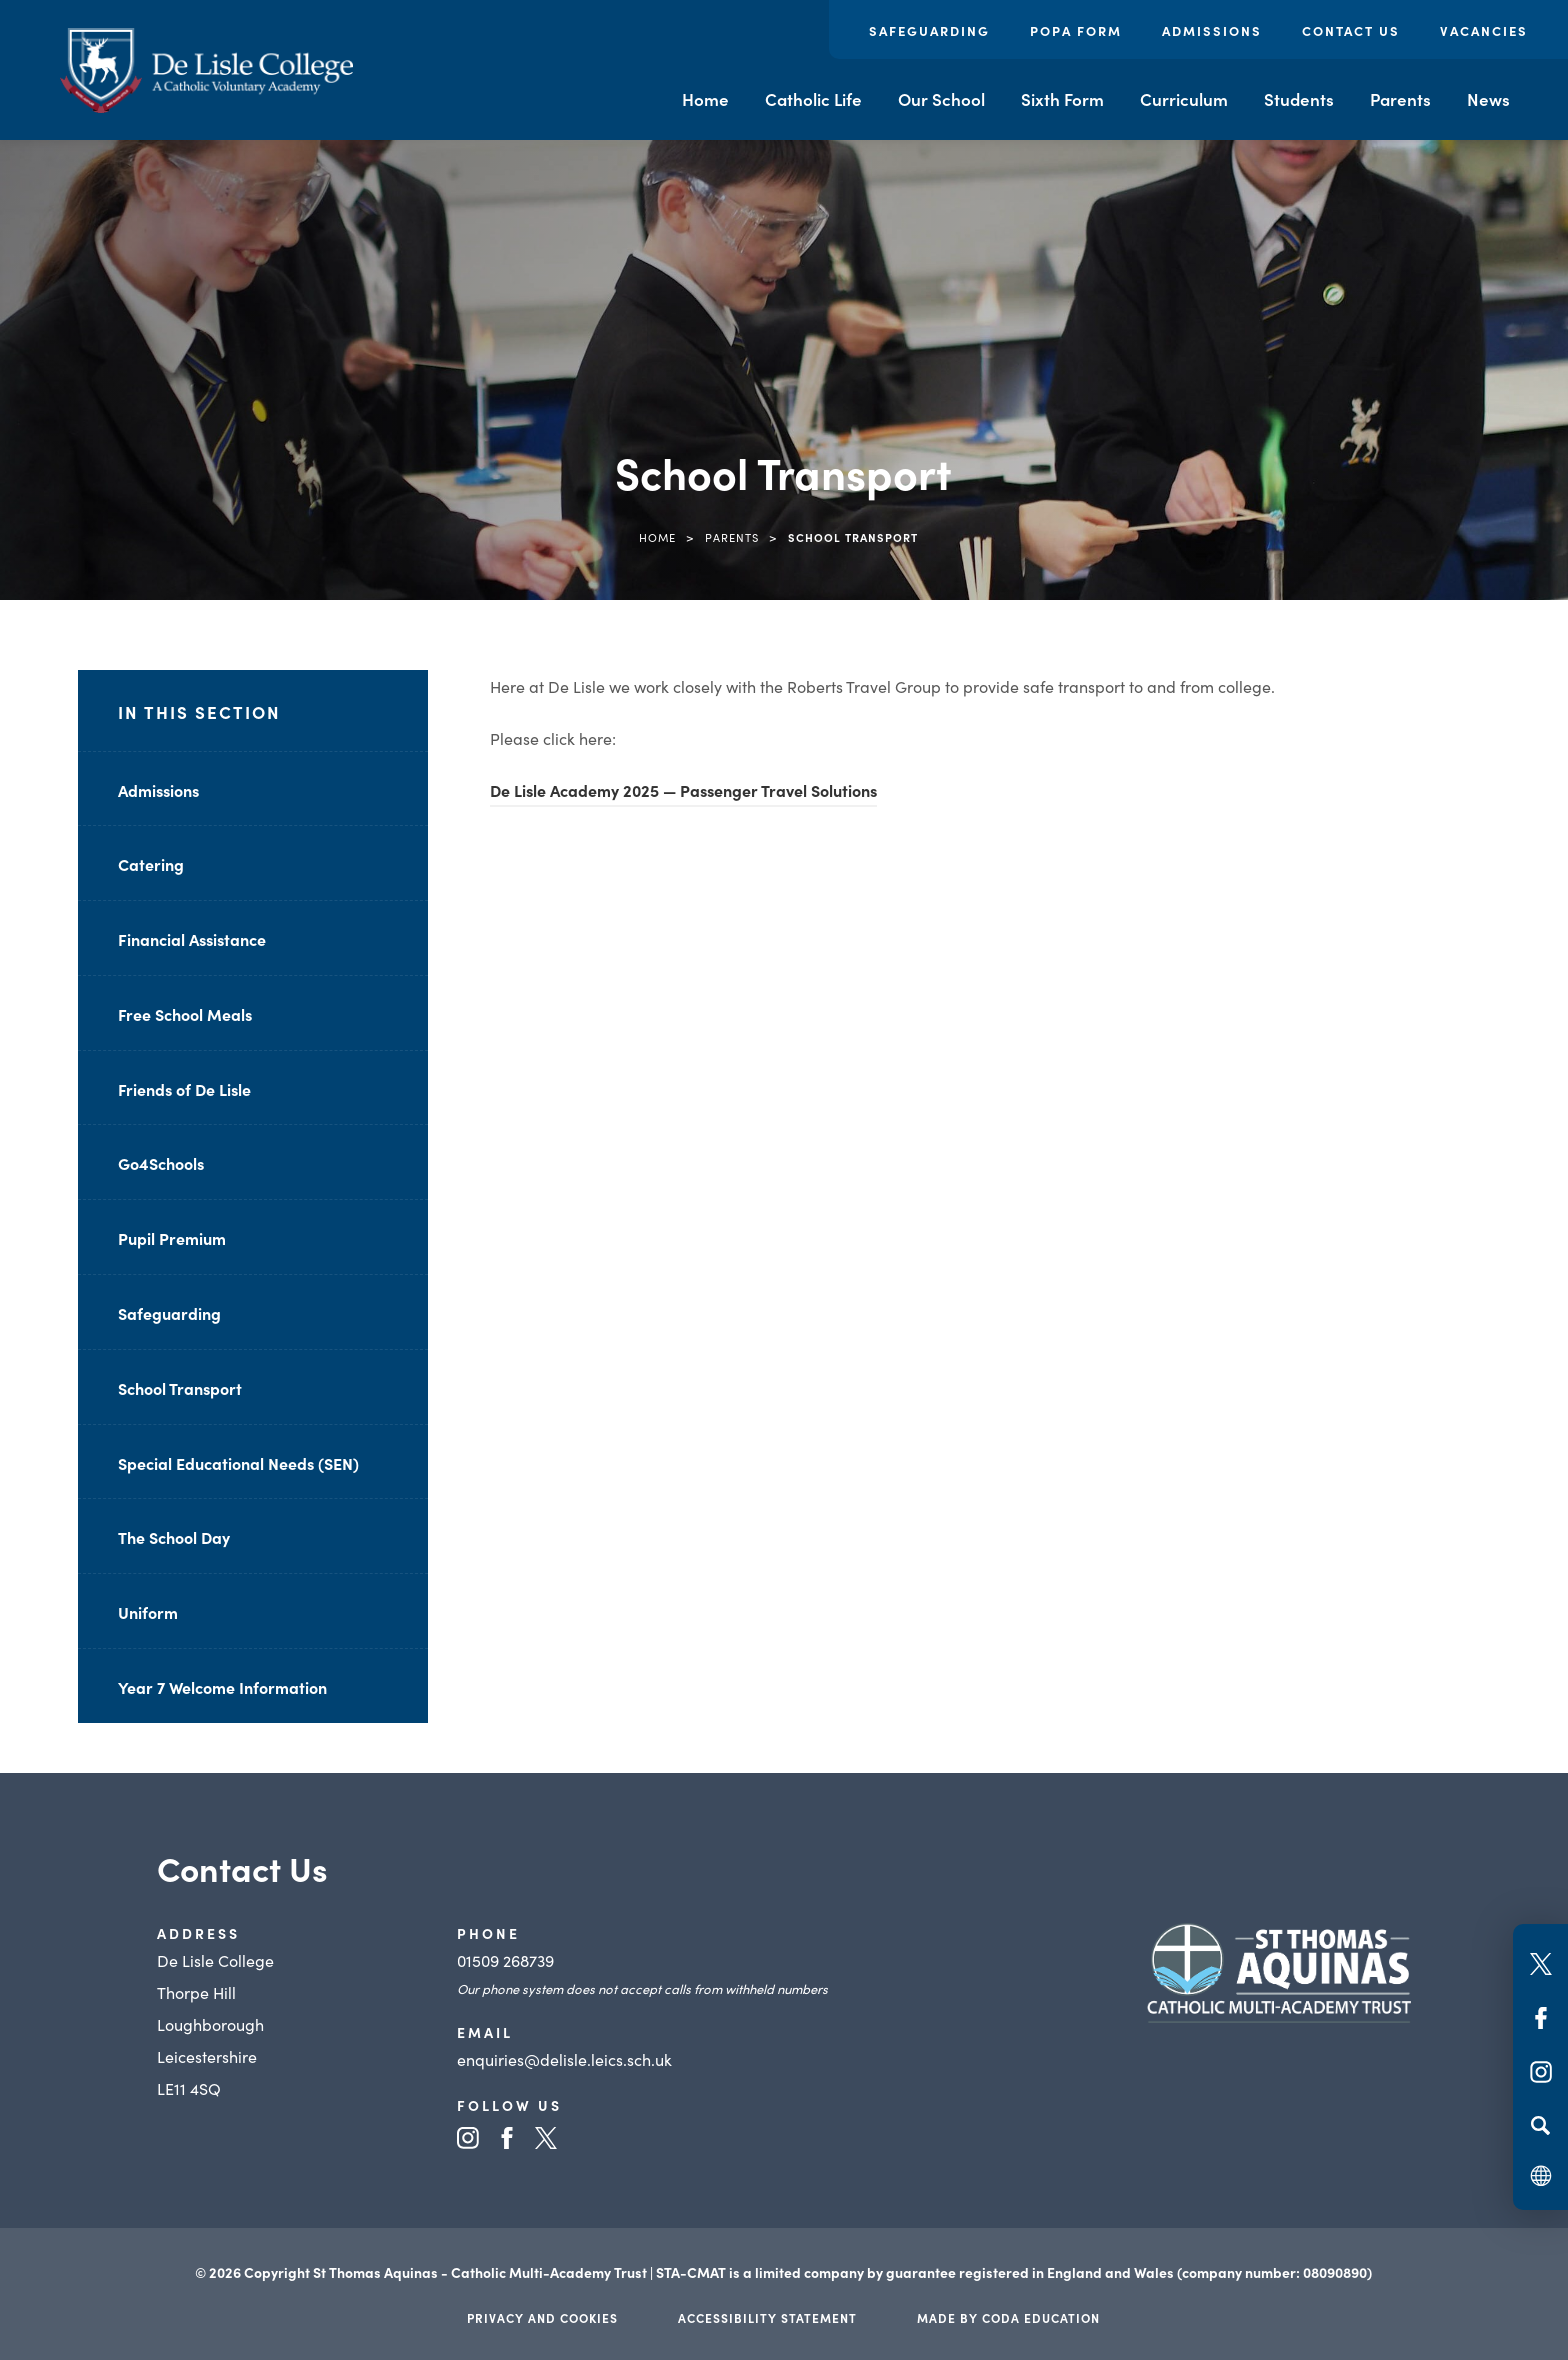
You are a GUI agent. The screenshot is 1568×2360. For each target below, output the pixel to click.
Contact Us (1351, 30)
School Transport (180, 1388)
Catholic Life (813, 99)
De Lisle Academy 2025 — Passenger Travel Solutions (683, 790)
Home (705, 99)
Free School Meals (185, 1014)
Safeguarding (929, 30)
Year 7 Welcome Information (222, 1687)
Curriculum (1184, 99)
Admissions (1212, 30)
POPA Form (1076, 30)
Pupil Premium (172, 1238)
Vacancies (1484, 30)
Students (1299, 99)
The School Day (174, 1537)
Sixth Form (1062, 99)
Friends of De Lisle (184, 1089)
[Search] (1540, 2125)
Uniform (148, 1612)
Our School (941, 99)
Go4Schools (161, 1163)
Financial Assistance (192, 939)
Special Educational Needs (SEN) (238, 1463)
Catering (151, 864)
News (1488, 99)
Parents (1400, 99)
